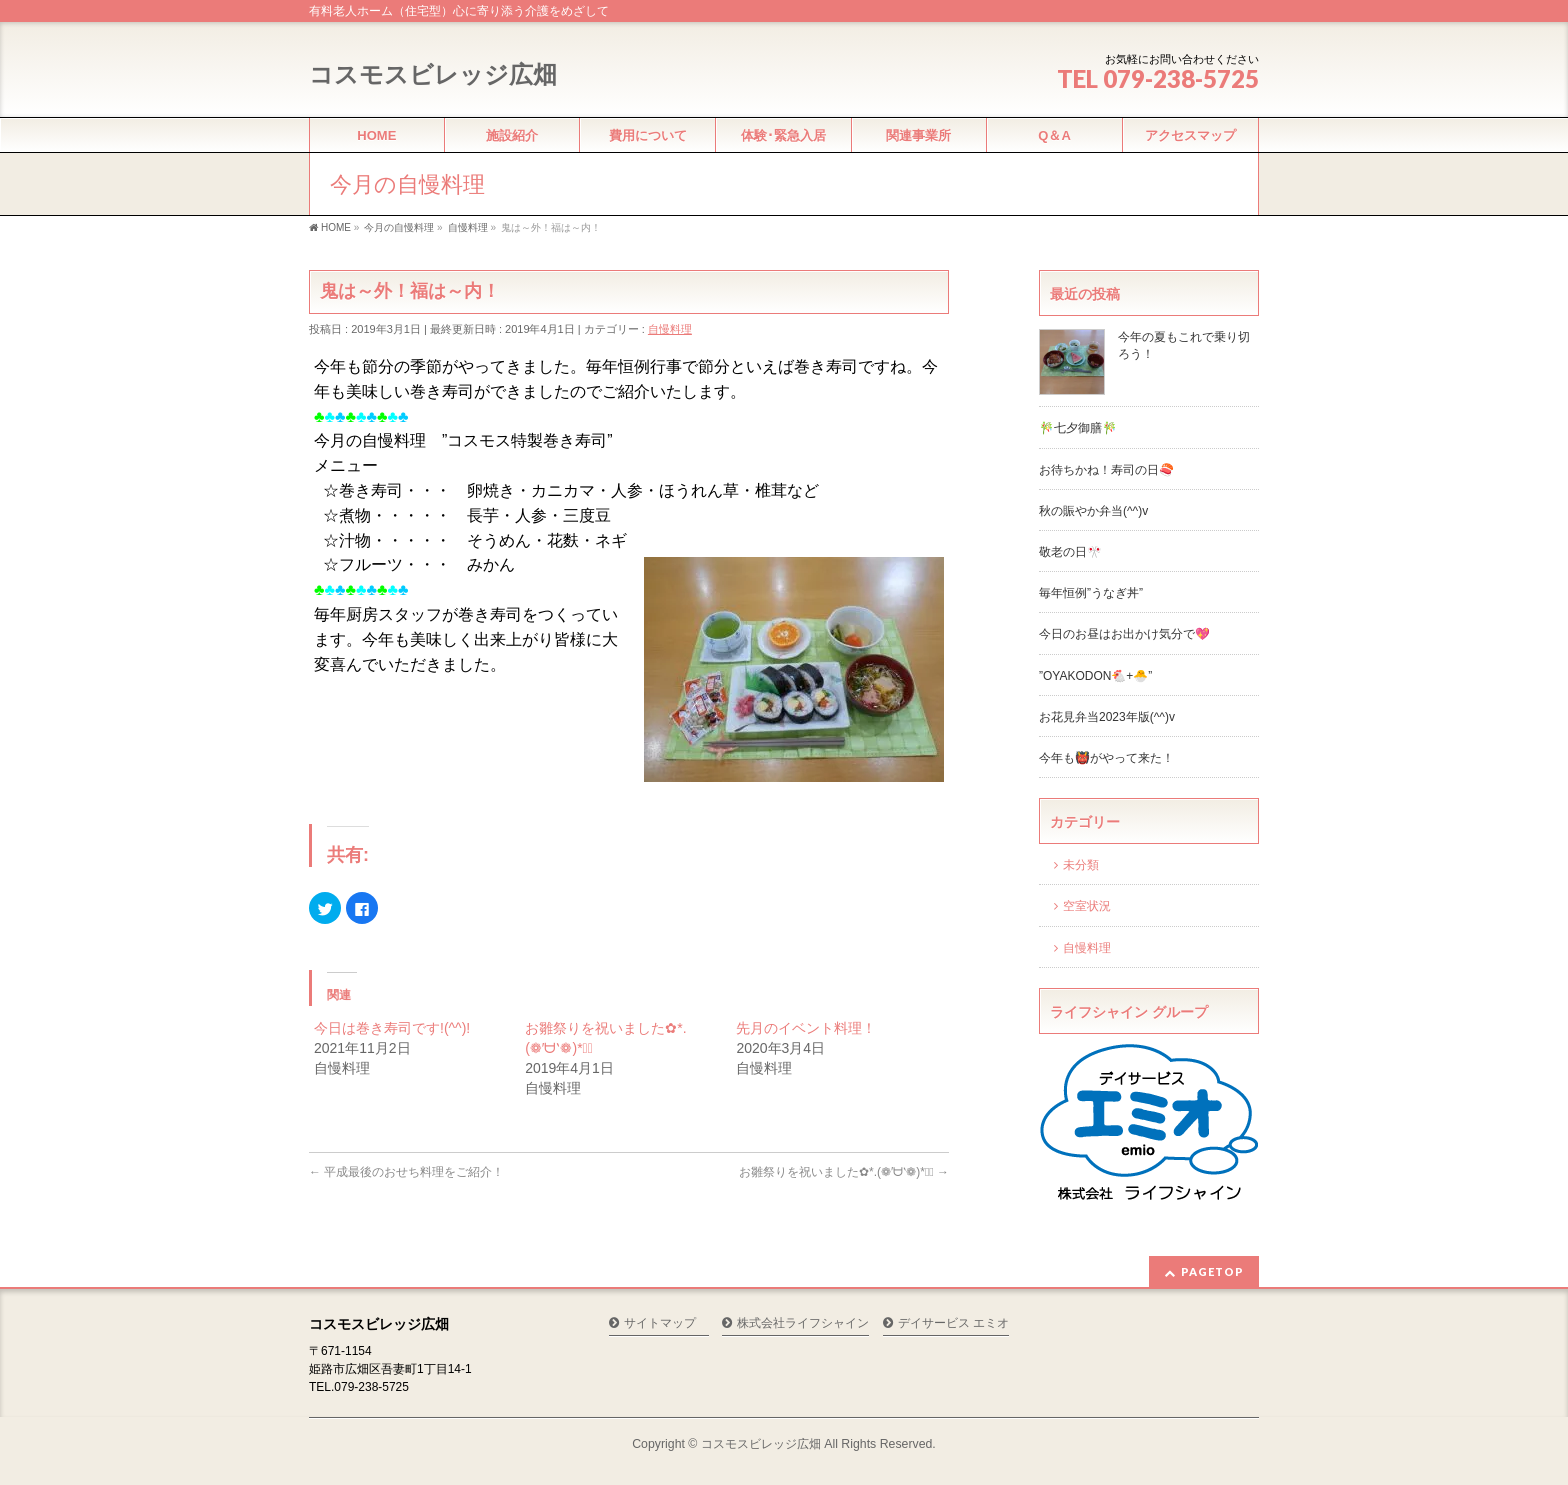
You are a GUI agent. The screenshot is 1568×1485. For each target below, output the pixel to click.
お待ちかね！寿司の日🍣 (1106, 470)
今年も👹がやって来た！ (1106, 758)
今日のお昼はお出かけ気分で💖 (1124, 634)
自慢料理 (670, 329)
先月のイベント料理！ (806, 1028)
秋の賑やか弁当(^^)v (1093, 511)
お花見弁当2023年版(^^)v (1107, 717)
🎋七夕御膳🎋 (1078, 428)
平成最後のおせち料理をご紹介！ (406, 1172)
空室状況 (1087, 906)
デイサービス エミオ (953, 1323)
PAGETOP (1212, 1271)
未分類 (1081, 865)
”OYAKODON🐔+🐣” (1095, 676)
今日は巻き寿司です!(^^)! (392, 1028)
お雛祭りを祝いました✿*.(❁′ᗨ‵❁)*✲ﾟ (844, 1172)
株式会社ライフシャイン (803, 1323)
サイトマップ (660, 1323)
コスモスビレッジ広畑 (433, 74)
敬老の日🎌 (1070, 552)
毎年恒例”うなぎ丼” (1091, 593)
